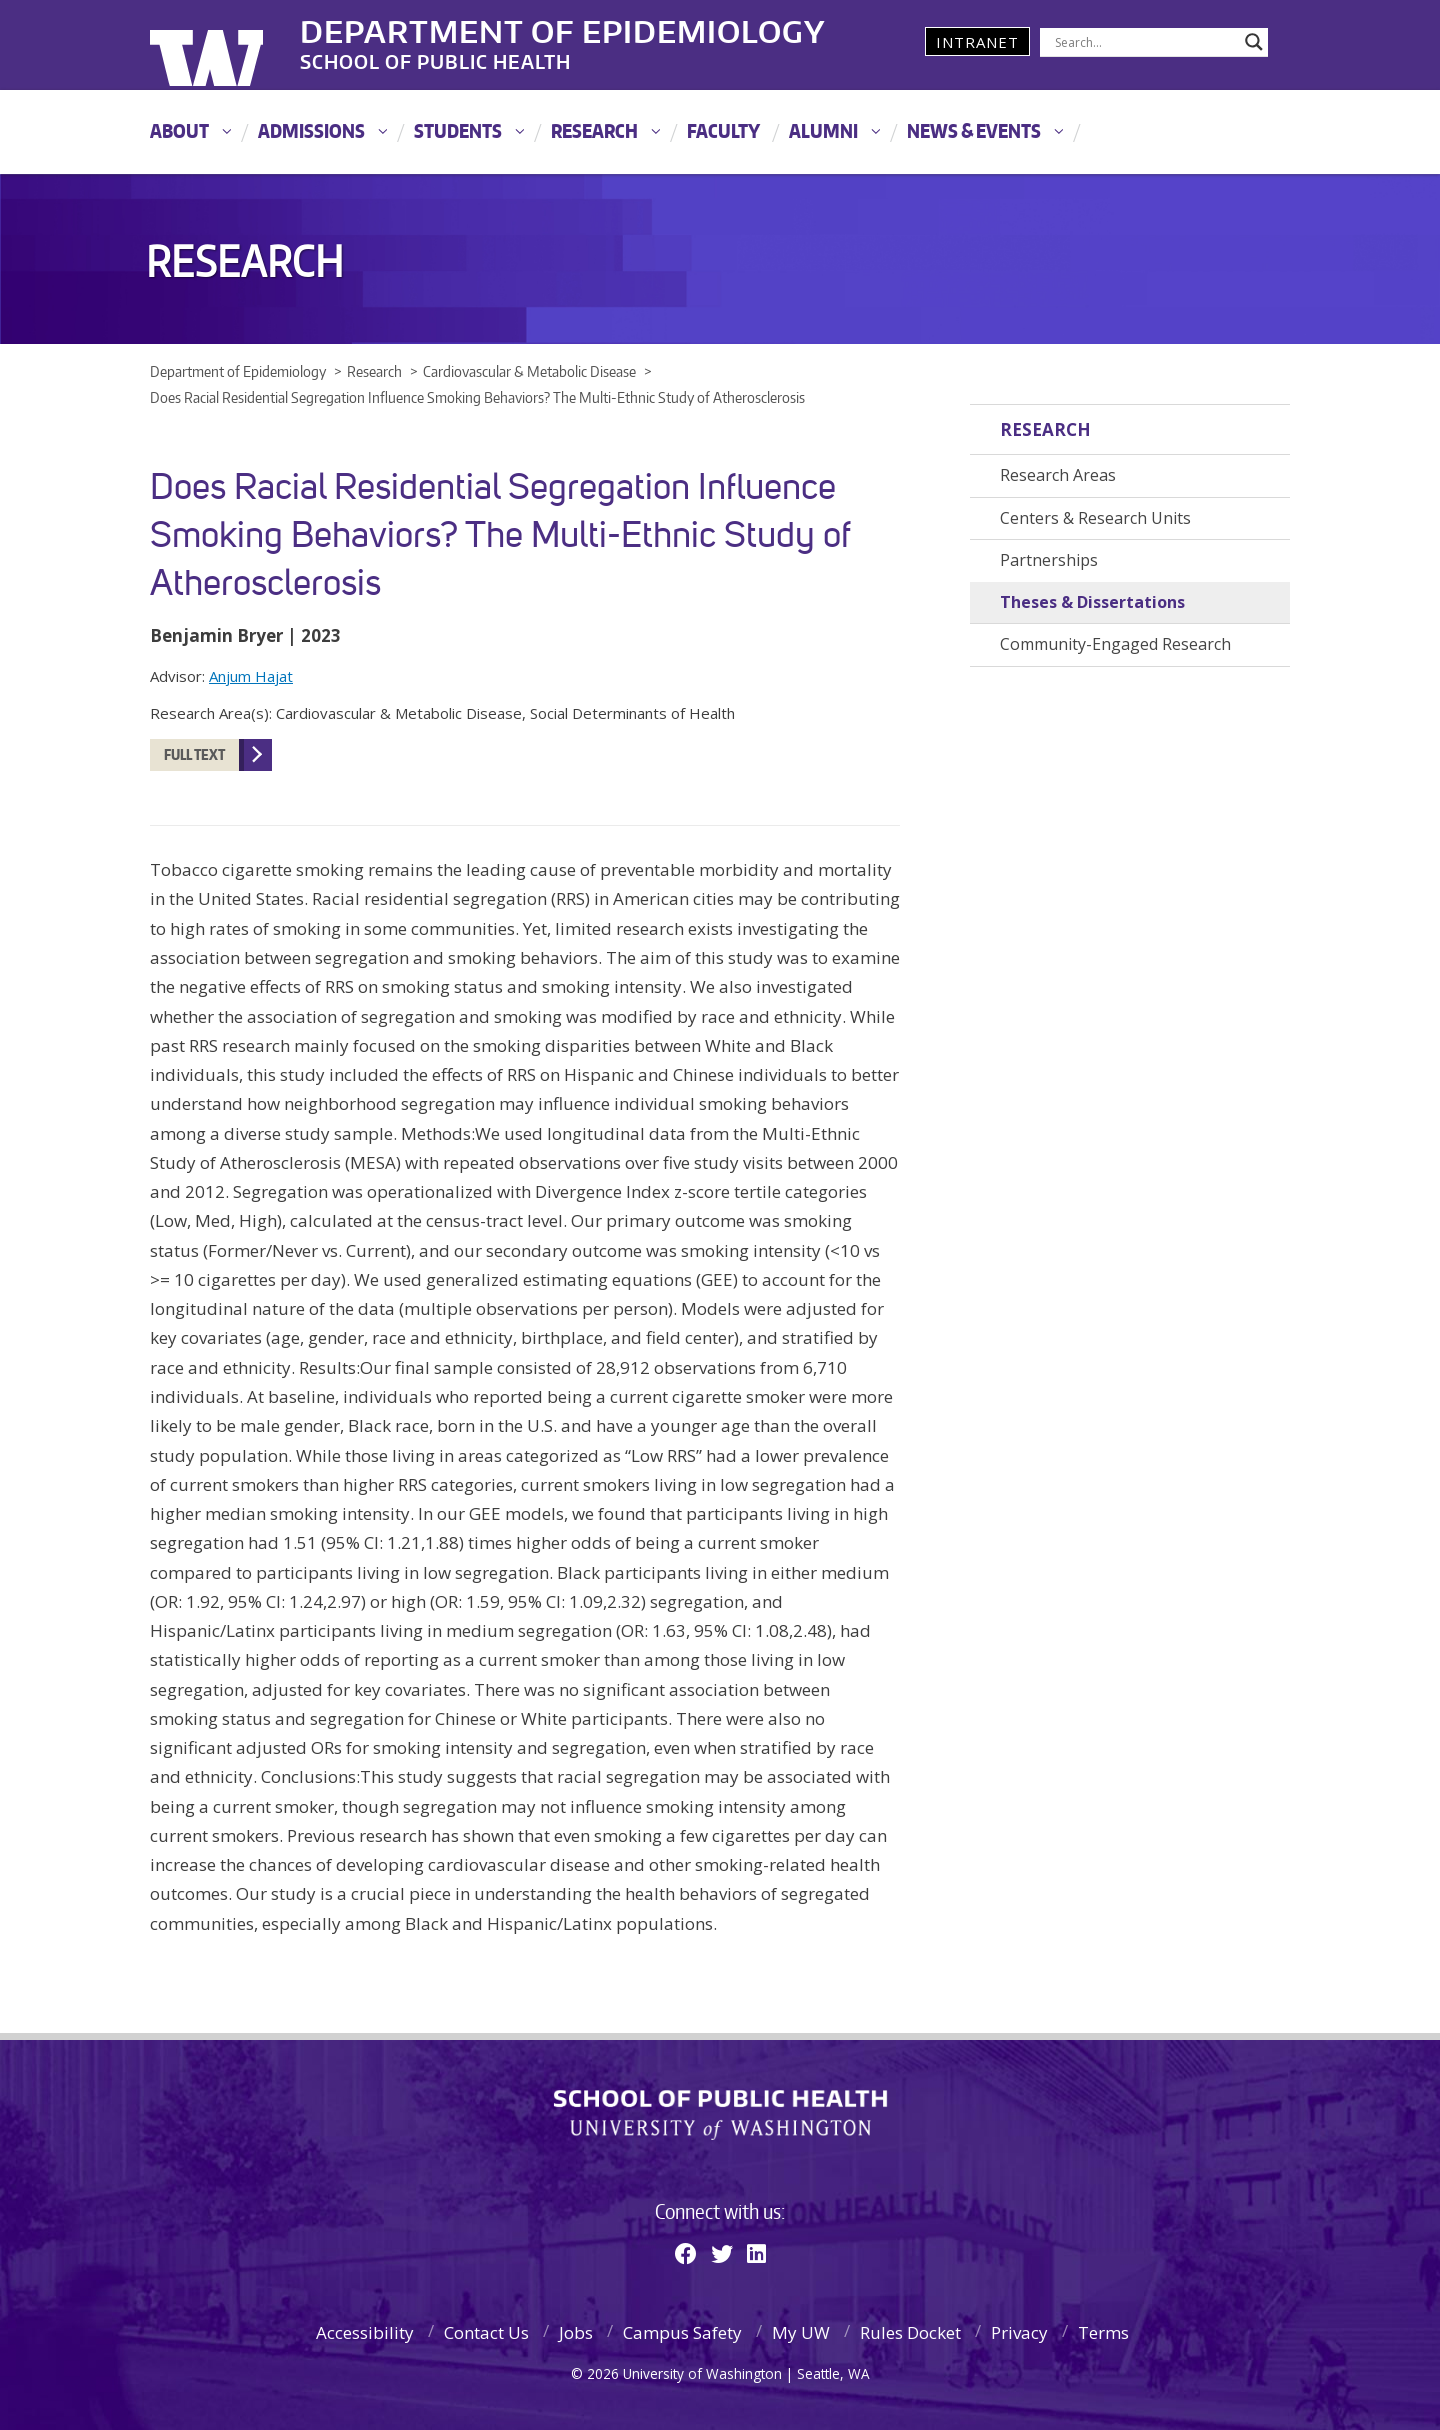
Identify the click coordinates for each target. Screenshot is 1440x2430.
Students (458, 130)
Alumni (823, 130)
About (179, 130)
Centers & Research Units (1095, 518)
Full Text (194, 754)
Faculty (723, 130)
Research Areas (1058, 475)
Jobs (576, 2332)
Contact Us (486, 2332)
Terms (1103, 2332)
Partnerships (1049, 560)
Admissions (311, 130)
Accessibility (365, 2332)
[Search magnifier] (1254, 42)
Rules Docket (910, 2332)
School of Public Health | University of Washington (720, 2115)
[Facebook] (686, 2253)
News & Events (974, 130)
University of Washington (231, 45)
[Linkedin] (756, 2253)
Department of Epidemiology (563, 29)
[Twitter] (722, 2253)
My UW (801, 2332)
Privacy (1019, 2332)
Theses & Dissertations (1092, 602)
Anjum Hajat (251, 676)
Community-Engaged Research (1115, 644)
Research (594, 130)
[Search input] (1145, 42)
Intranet (977, 42)
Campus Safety (682, 2332)
